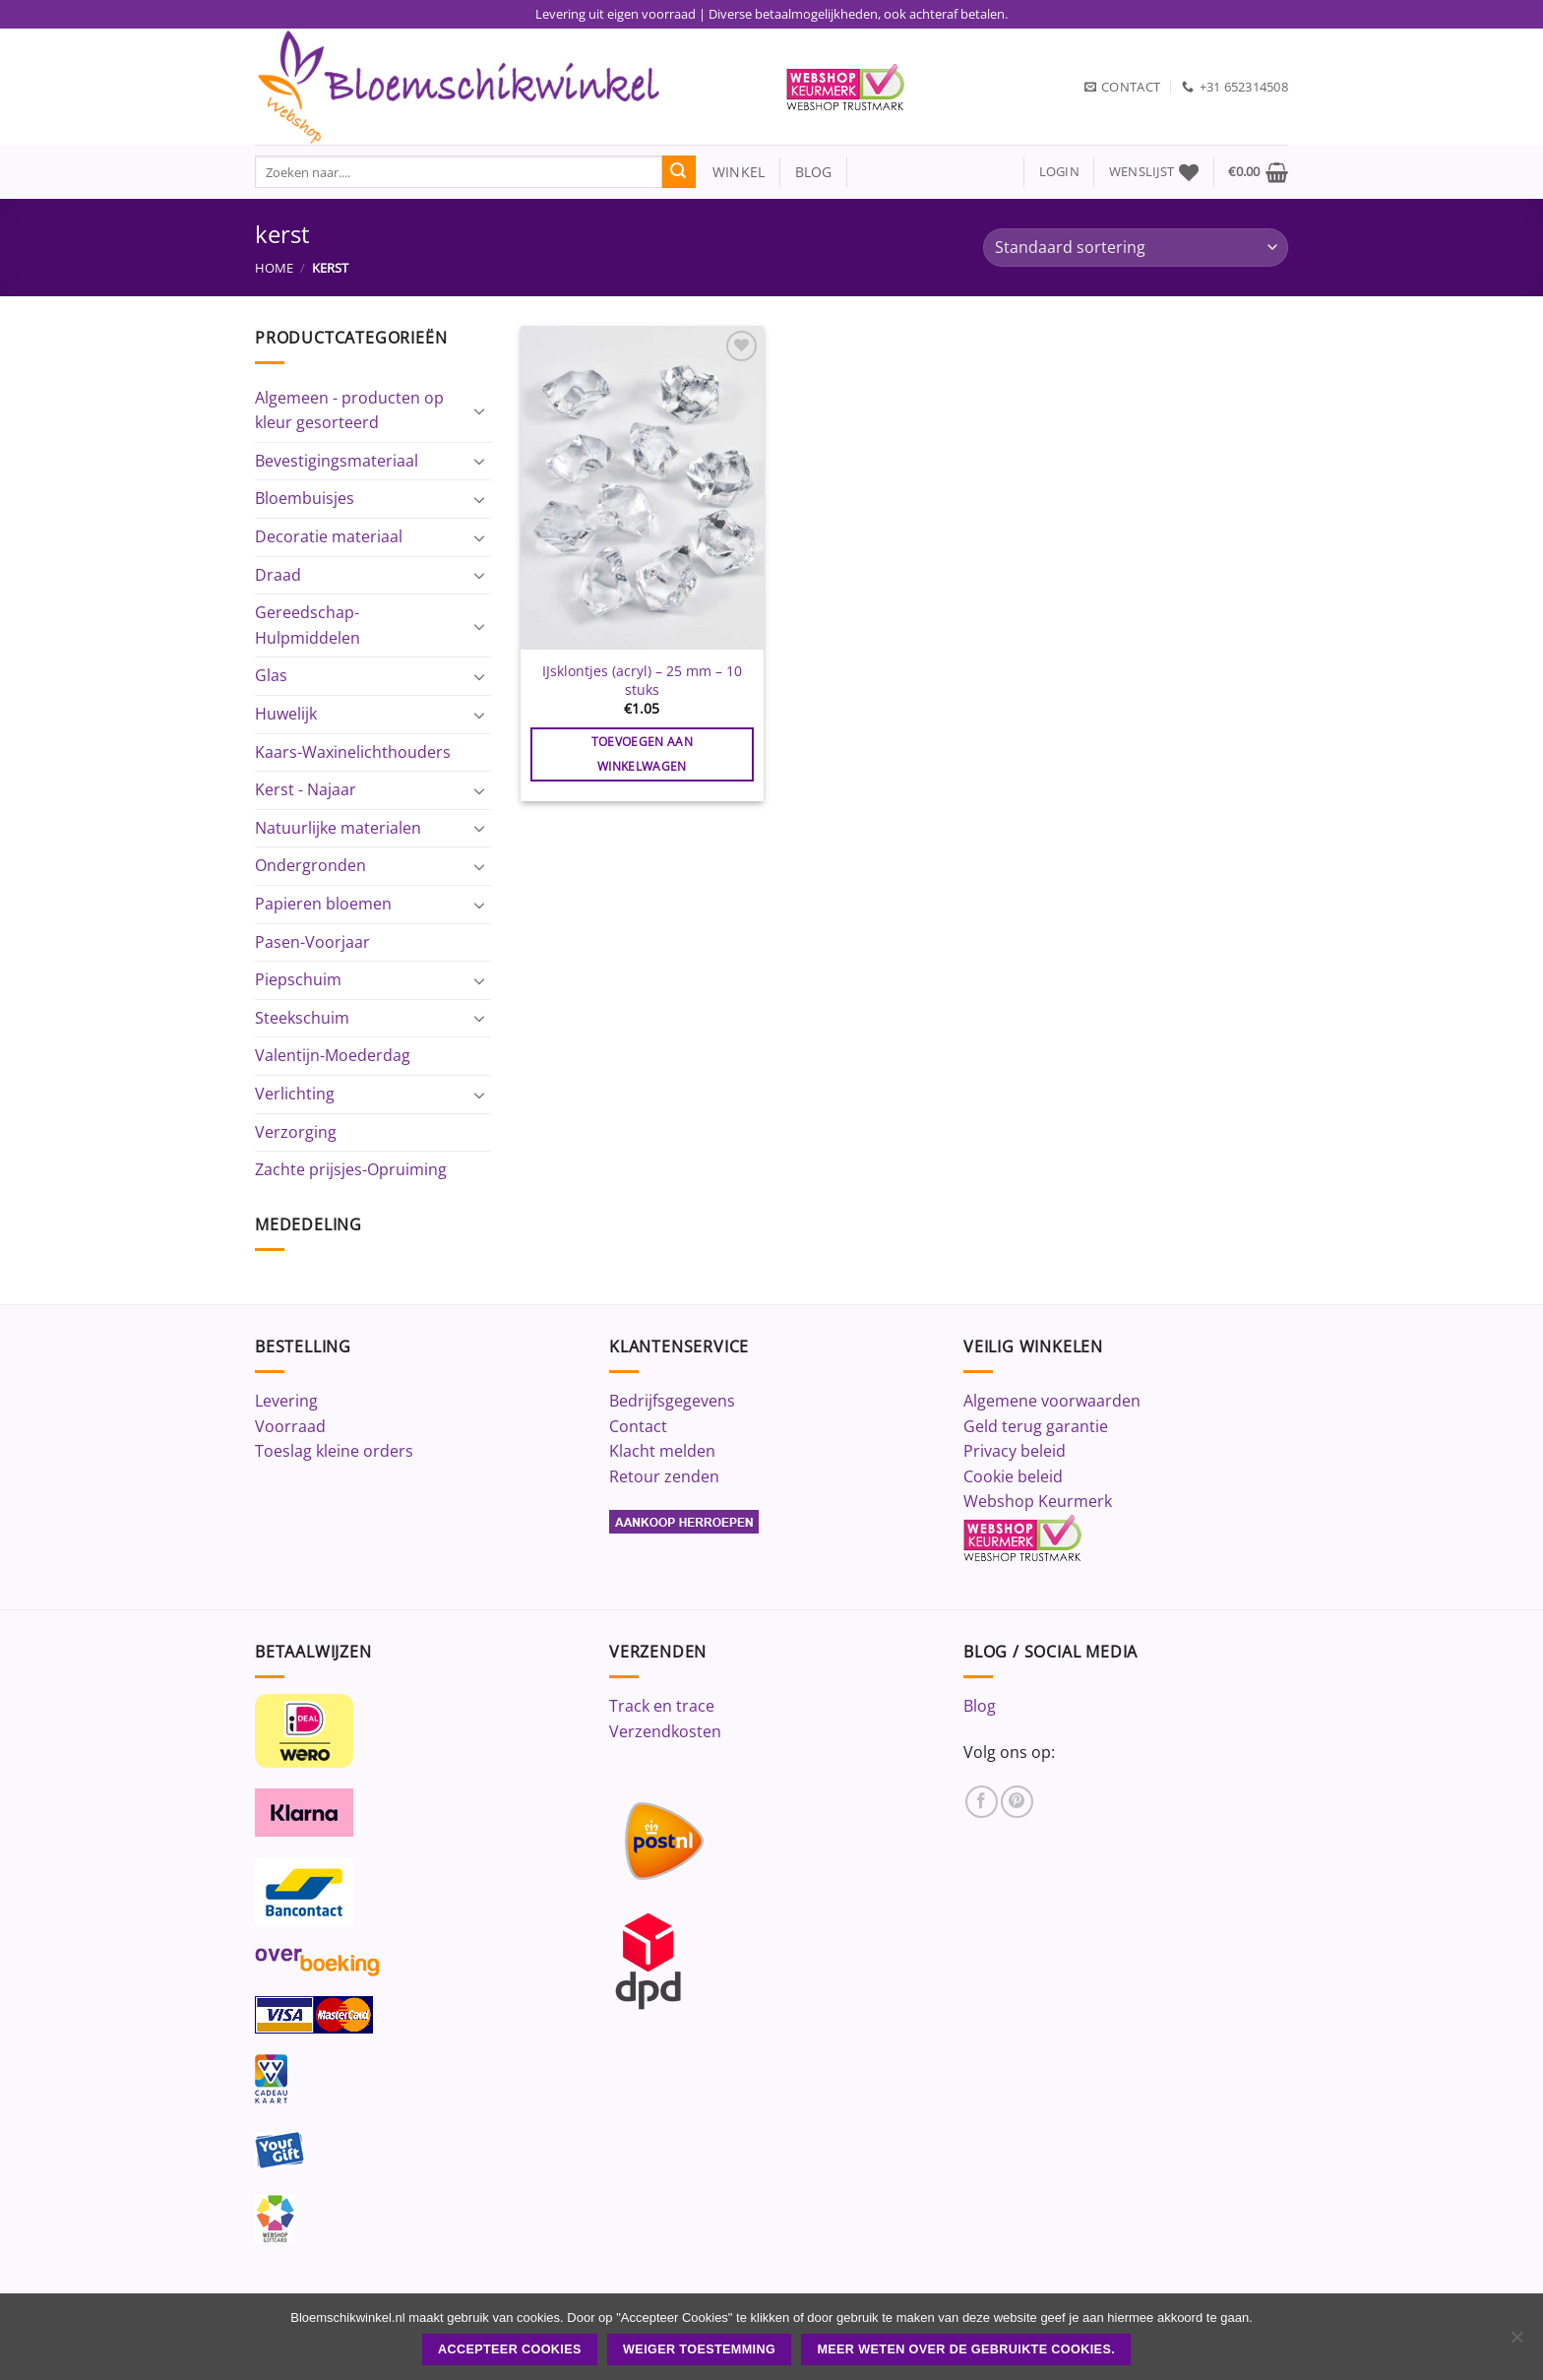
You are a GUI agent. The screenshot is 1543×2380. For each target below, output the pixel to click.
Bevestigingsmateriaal (336, 460)
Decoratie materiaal (328, 536)
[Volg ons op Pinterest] (1017, 1801)
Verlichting (295, 1093)
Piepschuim (298, 979)
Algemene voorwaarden (1052, 1400)
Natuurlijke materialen (338, 828)
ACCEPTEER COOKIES (510, 2349)
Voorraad (290, 1426)
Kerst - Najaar (305, 789)
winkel (731, 171)
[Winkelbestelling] (1135, 247)
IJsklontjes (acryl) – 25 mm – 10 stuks (642, 680)
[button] (1059, 172)
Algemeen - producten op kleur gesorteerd (349, 410)
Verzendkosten (665, 1731)
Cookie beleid (1013, 1476)
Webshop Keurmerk (1037, 1501)
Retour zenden (664, 1476)
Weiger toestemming (699, 2349)
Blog (979, 1706)
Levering (286, 1400)
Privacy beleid (1014, 1451)
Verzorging (296, 1132)
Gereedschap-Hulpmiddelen (307, 625)
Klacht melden (662, 1451)
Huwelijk (286, 713)
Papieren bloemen (323, 903)
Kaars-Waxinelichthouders (353, 752)
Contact (638, 1426)
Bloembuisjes (304, 498)
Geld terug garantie (1035, 1426)
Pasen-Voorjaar (312, 942)
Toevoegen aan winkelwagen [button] (642, 754)
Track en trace (661, 1706)
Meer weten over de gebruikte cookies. (966, 2349)
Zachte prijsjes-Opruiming (351, 1169)
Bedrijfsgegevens (672, 1400)
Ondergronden (310, 865)
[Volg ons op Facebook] (981, 1801)
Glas (271, 675)
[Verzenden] (679, 172)
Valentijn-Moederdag (332, 1055)
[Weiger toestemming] (1516, 2342)
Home (274, 268)
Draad (278, 575)
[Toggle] (479, 410)
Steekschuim (302, 1018)
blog (814, 171)
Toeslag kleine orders (334, 1451)
